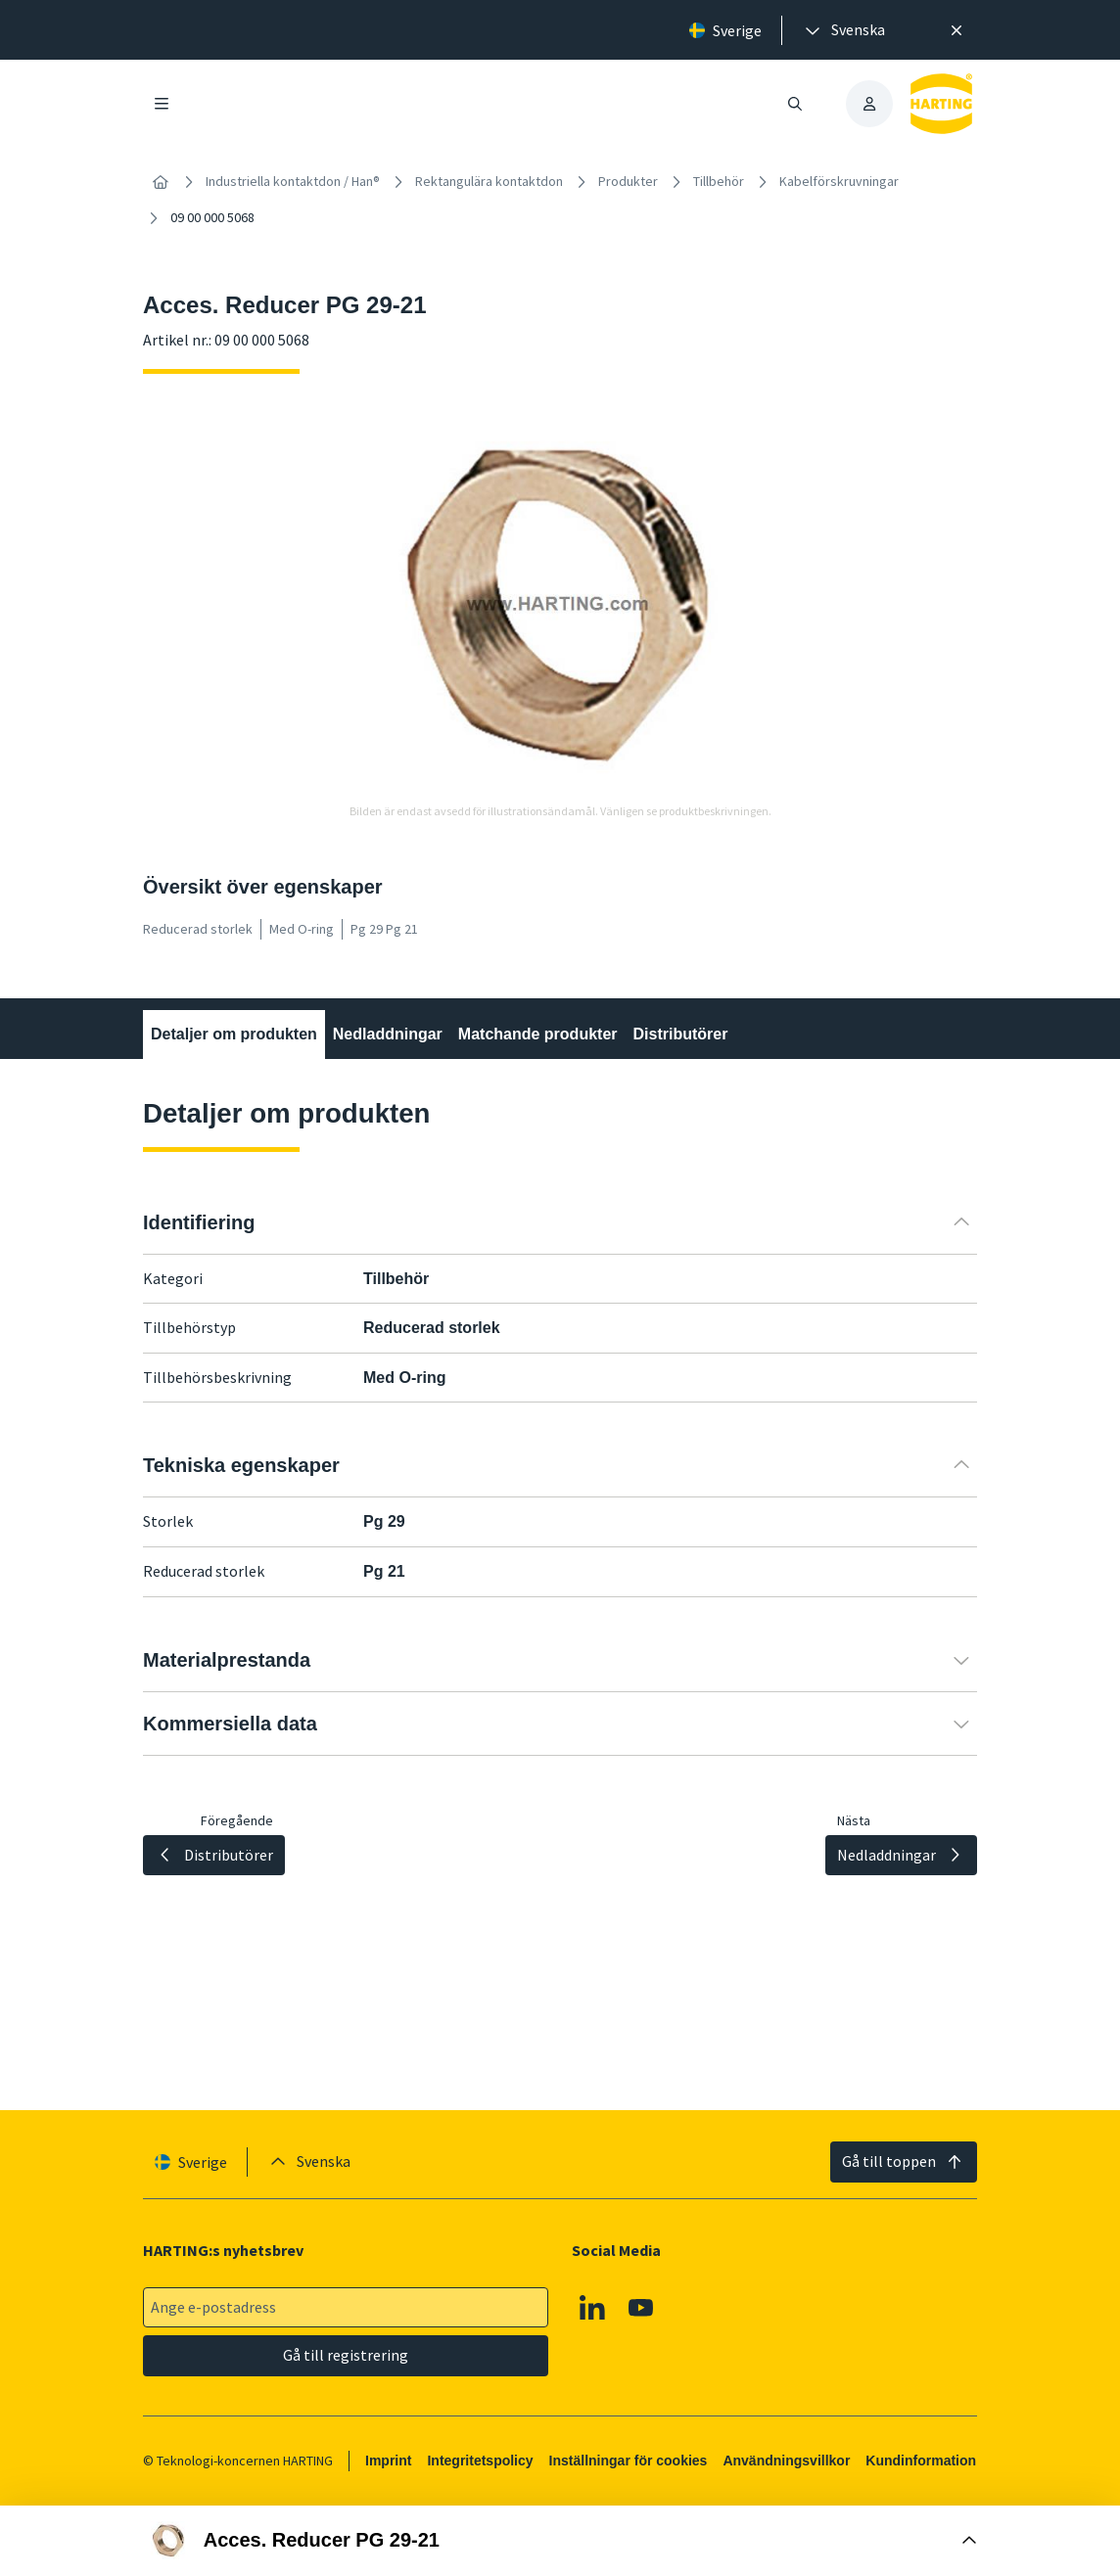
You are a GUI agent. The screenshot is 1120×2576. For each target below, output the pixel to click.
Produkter (628, 181)
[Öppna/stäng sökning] (795, 103)
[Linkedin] (592, 2307)
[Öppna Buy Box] (560, 2541)
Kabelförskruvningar (839, 181)
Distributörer (680, 1034)
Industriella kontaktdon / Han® (293, 181)
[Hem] (160, 182)
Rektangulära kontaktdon (489, 181)
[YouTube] (641, 2307)
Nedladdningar (388, 1034)
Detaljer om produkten (234, 1034)
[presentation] (843, 30)
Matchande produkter (538, 1034)
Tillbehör (718, 181)
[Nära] (956, 30)
